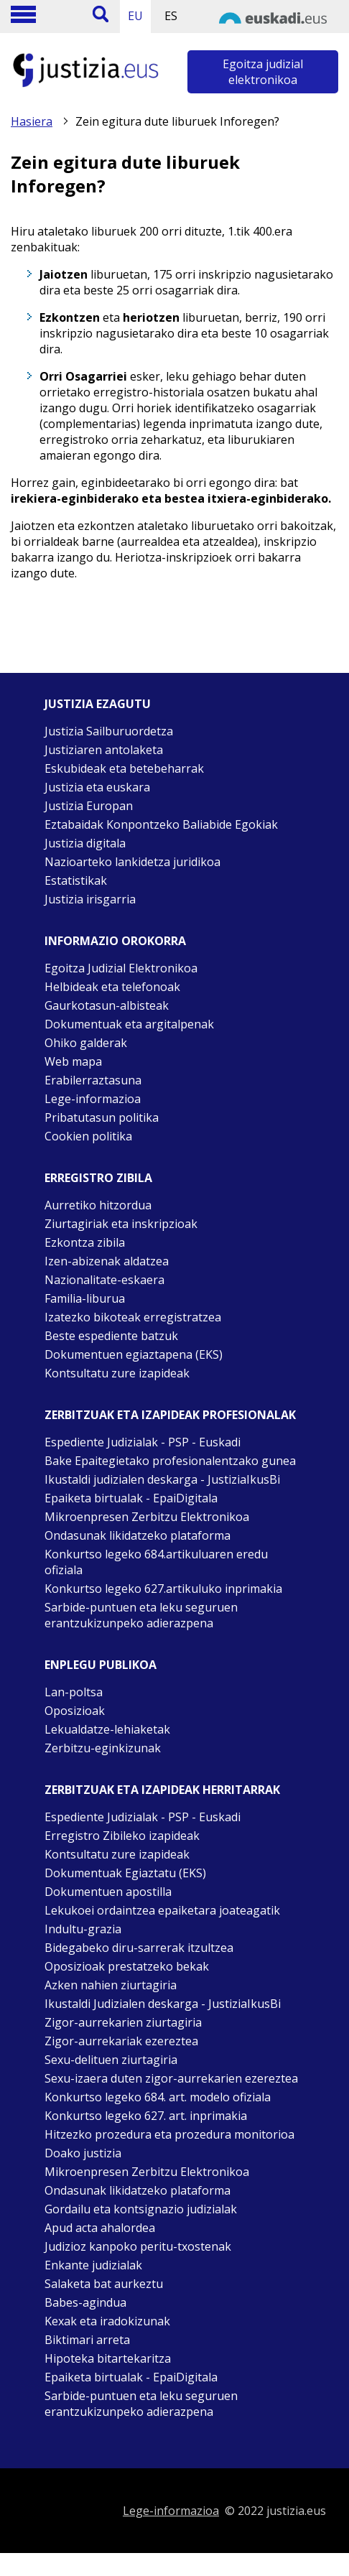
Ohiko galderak (86, 1043)
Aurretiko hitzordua (98, 1205)
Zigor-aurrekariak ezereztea (121, 2041)
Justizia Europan (89, 806)
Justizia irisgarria (90, 899)
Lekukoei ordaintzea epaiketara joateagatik (162, 1910)
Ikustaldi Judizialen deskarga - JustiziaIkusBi (163, 2004)
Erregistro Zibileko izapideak (122, 1835)
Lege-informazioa (93, 1099)
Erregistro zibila (98, 1178)
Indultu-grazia (83, 1929)
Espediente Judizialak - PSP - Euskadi (143, 1442)
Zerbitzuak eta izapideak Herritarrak (162, 1790)
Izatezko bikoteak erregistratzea (133, 1317)
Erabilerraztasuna (93, 1080)
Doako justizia (83, 2153)
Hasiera (31, 121)
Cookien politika (88, 1136)
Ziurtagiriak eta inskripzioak (121, 1224)
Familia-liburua (85, 1298)
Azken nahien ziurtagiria (111, 1985)
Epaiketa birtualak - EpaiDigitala (131, 1498)
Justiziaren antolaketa (104, 750)
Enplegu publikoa (101, 1665)
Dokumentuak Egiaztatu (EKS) (125, 1873)
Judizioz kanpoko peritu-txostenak (138, 2246)
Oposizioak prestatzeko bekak (127, 1966)
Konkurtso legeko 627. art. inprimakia (146, 2116)
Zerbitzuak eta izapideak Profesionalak (170, 1415)
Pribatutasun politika (102, 1117)
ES (170, 16)
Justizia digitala (85, 843)
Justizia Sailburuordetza (109, 731)
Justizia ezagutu (98, 704)
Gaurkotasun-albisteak (107, 1005)
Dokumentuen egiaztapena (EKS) (134, 1354)
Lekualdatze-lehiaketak (107, 1729)
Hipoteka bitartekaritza (108, 2358)
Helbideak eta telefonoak (112, 987)
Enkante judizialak (93, 2265)
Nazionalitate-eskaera (104, 1280)
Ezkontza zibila (85, 1242)
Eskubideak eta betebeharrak (124, 768)
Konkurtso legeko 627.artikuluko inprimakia (163, 1588)
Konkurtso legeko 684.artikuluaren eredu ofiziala (156, 1562)
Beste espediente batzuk (111, 1336)
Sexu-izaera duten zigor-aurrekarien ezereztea (171, 2078)
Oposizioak (75, 1711)
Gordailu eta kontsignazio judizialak (141, 2209)
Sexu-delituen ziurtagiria (111, 2060)
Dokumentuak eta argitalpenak (129, 1024)
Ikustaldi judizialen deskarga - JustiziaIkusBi (162, 1479)
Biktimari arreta (87, 2340)
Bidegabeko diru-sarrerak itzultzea (139, 1948)
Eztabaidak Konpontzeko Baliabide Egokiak (161, 824)
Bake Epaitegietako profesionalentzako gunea (170, 1461)
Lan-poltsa (74, 1692)
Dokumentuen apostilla (108, 1892)
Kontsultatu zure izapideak (117, 1373)
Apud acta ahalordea (100, 2228)
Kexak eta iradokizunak (107, 2321)
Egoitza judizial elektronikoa (263, 72)
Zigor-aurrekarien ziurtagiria (123, 2022)
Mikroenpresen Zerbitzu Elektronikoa (147, 1517)
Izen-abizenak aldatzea (107, 1261)
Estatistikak (76, 880)
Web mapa (73, 1061)
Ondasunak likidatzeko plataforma (138, 1535)
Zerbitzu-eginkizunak (103, 1748)
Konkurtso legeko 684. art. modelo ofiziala (158, 2097)
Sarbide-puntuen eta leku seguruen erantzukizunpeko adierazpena (141, 1615)
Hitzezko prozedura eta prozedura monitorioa (169, 2134)
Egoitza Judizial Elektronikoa (121, 968)
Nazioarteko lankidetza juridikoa (132, 862)
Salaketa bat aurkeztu (104, 2284)
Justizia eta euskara (97, 787)
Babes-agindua (85, 2302)
